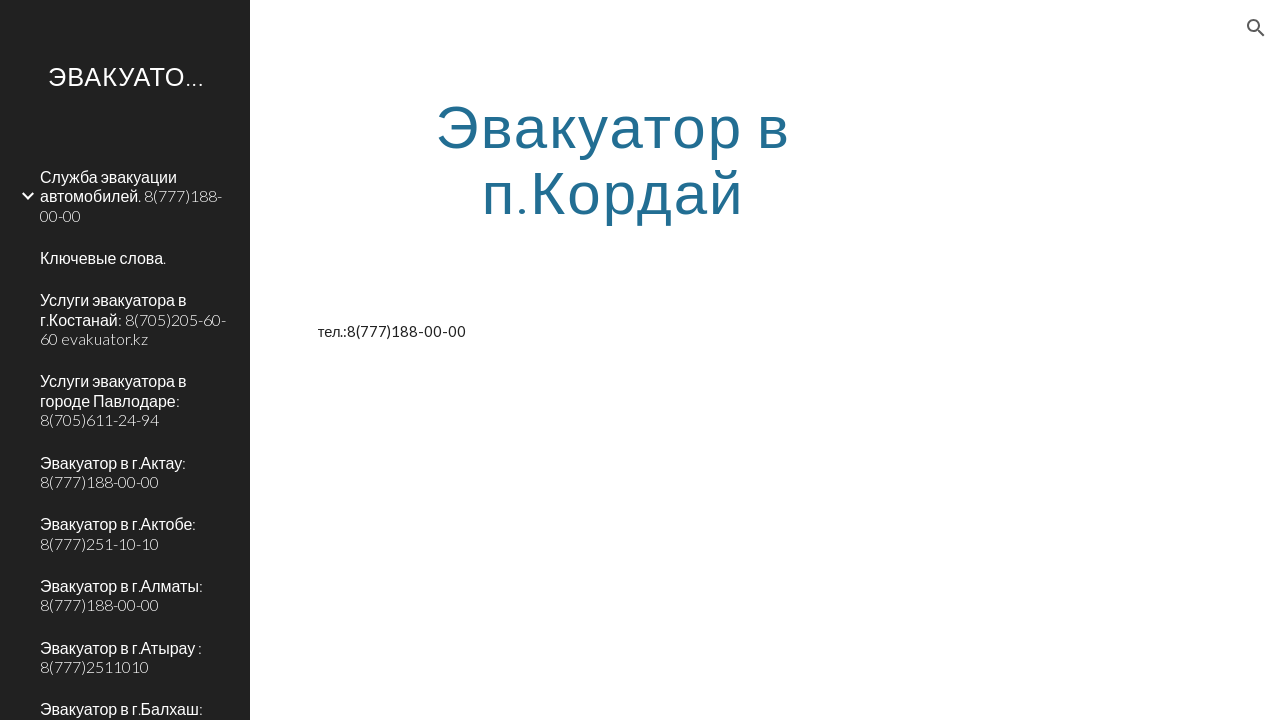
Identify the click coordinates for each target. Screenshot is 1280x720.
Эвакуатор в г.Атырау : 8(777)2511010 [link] (121, 657)
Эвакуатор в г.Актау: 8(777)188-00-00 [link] (113, 472)
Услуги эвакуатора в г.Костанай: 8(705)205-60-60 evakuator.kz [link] (133, 319)
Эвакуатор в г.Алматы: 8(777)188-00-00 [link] (121, 595)
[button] (1256, 28)
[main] (613, 158)
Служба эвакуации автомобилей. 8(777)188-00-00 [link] (131, 196)
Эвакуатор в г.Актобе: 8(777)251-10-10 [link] (118, 533)
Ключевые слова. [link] (103, 257)
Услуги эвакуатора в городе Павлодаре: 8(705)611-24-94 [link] (113, 400)
